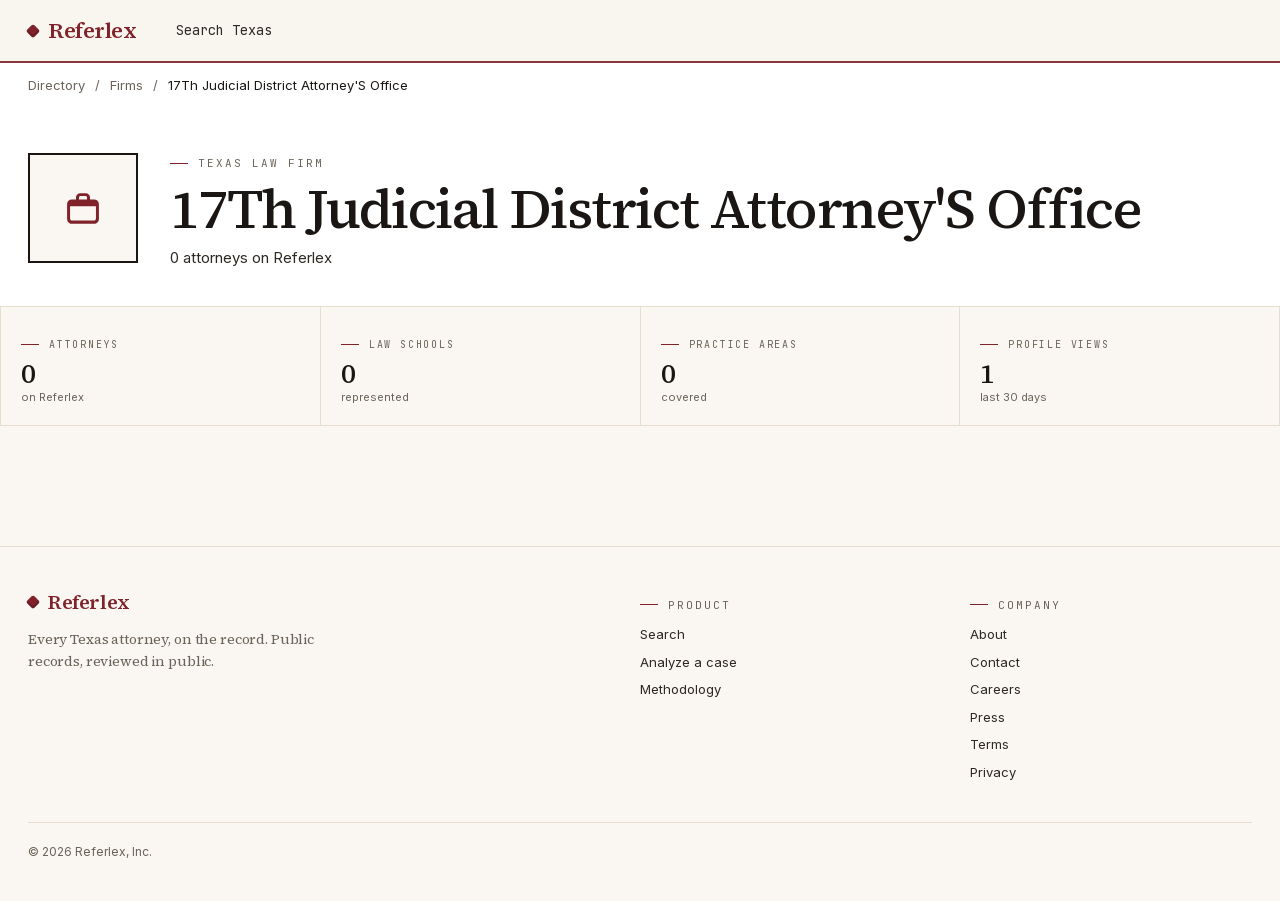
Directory (56, 85)
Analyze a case (688, 662)
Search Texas (224, 30)
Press (987, 717)
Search (662, 634)
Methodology (680, 689)
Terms (989, 744)
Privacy (993, 772)
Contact (995, 662)
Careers (995, 689)
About (988, 634)
